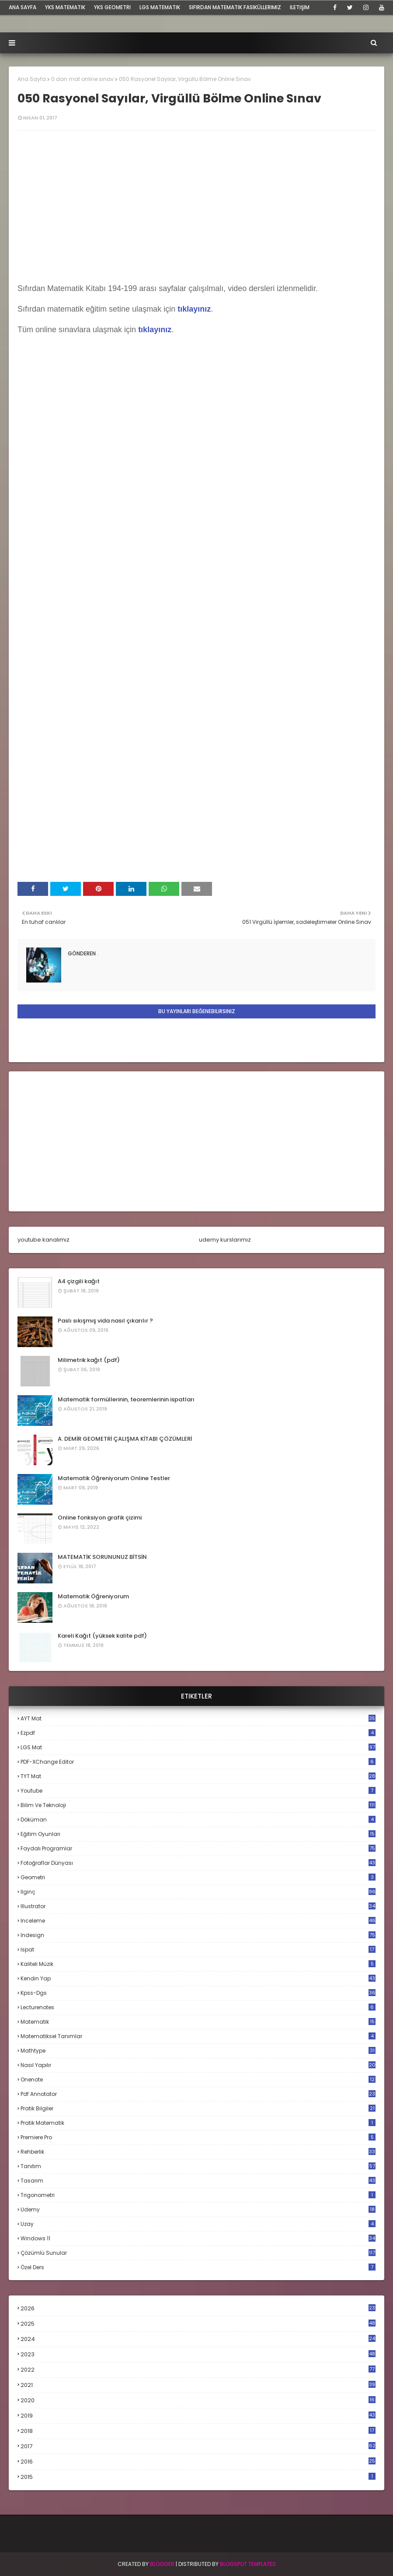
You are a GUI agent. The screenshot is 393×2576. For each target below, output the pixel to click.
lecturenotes (198, 2007)
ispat (198, 1950)
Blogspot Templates (248, 2564)
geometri (198, 1877)
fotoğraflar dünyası (198, 1863)
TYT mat (198, 1776)
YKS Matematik (65, 7)
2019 (198, 2415)
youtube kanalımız (43, 1239)
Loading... (183, 551)
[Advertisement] (196, 1141)
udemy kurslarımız (225, 1239)
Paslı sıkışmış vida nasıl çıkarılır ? (105, 1320)
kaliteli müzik (198, 1964)
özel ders (198, 2267)
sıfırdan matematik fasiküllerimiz (235, 7)
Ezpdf (198, 1733)
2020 (198, 2400)
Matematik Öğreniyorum (93, 1596)
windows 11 (198, 2238)
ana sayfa (22, 7)
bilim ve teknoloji (198, 1805)
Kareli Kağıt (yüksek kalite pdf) (102, 1636)
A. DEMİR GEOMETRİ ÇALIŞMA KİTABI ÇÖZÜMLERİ (125, 1439)
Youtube (198, 1790)
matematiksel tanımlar (198, 2036)
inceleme (198, 1920)
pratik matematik (198, 2123)
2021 (198, 2385)
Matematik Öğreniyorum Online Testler (114, 1478)
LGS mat (198, 1747)
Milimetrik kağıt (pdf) (89, 1360)
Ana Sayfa (31, 79)
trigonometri (198, 2195)
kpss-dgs (198, 1993)
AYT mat (198, 1718)
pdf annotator (198, 2094)
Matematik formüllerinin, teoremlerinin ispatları (126, 1399)
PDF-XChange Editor (198, 1761)
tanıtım (198, 2166)
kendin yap (198, 1978)
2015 (198, 2477)
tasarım (198, 2180)
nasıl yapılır (198, 2065)
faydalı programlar (198, 1848)
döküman (198, 1819)
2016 (198, 2461)
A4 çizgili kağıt (79, 1281)
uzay (198, 2224)
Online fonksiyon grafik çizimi (100, 1517)
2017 (198, 2446)
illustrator (198, 1906)
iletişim (300, 7)
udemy (198, 2209)
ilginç (198, 1891)
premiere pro (198, 2137)
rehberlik (198, 2151)
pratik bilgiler (198, 2108)
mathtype (198, 2050)
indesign (198, 1935)
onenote (198, 2079)
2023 (198, 2354)
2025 (198, 2324)
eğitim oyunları (198, 1834)
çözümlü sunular (198, 2253)
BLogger (162, 2564)
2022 (198, 2369)
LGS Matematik (159, 7)
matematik (198, 2022)
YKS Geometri (112, 7)
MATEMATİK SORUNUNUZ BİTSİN (102, 1557)
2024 (198, 2339)
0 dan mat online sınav (82, 79)
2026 (198, 2308)
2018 (198, 2431)
